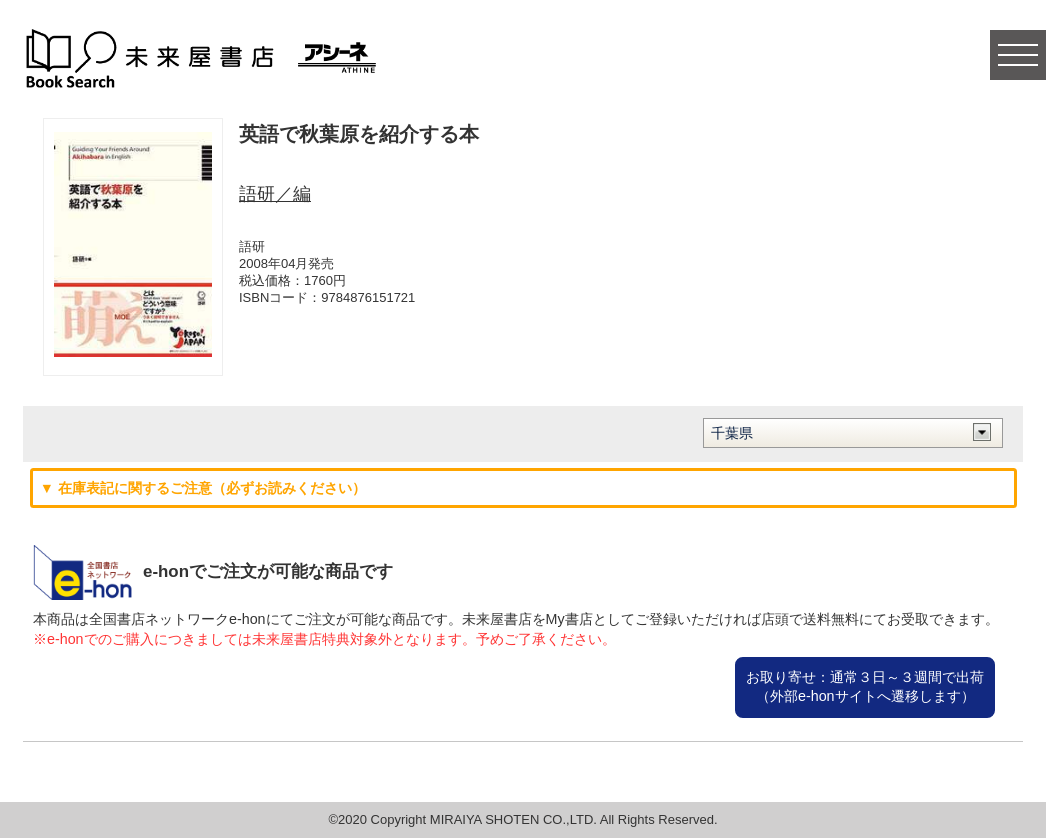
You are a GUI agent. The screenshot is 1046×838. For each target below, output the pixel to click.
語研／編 (275, 194)
